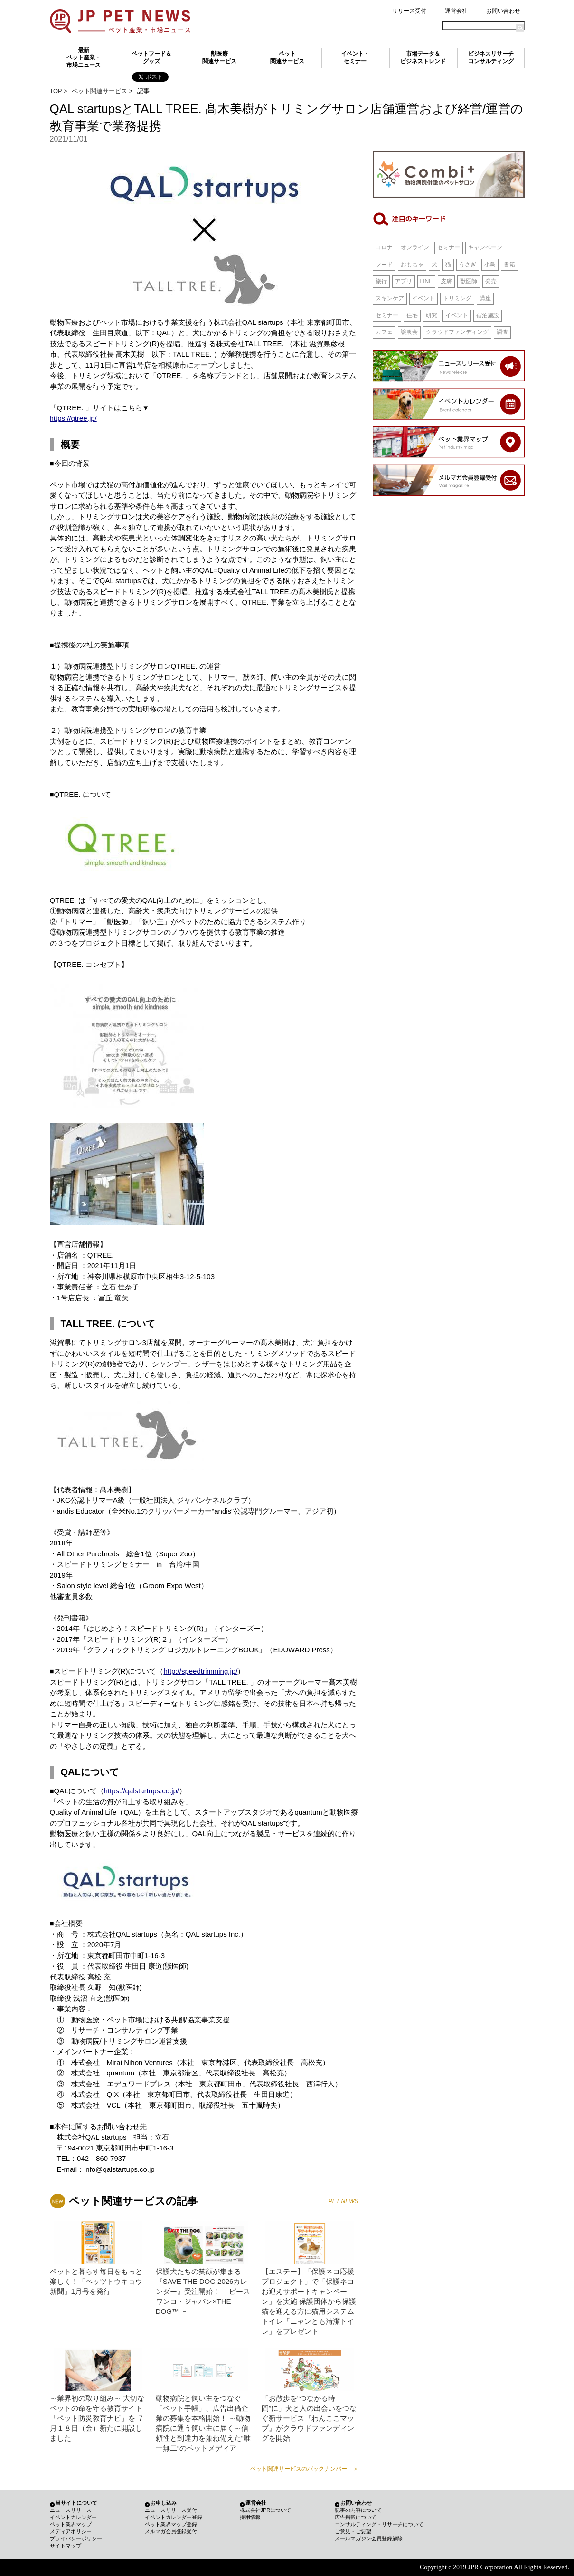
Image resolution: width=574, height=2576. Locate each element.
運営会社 (456, 11)
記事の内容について (358, 2510)
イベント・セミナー (355, 57)
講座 (485, 298)
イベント (423, 298)
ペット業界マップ (71, 2524)
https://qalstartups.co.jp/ (141, 1791)
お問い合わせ (503, 11)
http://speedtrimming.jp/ (200, 1671)
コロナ (384, 247)
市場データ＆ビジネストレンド (423, 57)
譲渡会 (409, 332)
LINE (426, 281)
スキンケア (390, 298)
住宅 (412, 315)
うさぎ (467, 264)
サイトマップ (65, 2545)
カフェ (384, 332)
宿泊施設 (487, 315)
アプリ (403, 281)
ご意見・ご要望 (353, 2531)
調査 (502, 332)
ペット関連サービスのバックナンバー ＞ (304, 2468)
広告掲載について (355, 2517)
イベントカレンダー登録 (173, 2517)
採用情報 (250, 2517)
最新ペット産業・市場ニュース (83, 57)
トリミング (457, 298)
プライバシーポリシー (76, 2538)
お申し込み (164, 2503)
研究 (431, 315)
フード (384, 264)
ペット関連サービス (287, 57)
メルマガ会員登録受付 (171, 2531)
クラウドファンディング (457, 332)
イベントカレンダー (73, 2517)
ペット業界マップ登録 (171, 2524)
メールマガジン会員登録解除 (369, 2538)
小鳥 (490, 264)
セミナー (448, 247)
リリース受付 (409, 11)
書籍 (509, 264)
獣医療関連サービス (219, 57)
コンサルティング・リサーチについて (379, 2524)
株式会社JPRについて (266, 2510)
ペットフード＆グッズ (151, 57)
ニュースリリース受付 (171, 2510)
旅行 (381, 281)
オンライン (415, 247)
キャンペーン (485, 247)
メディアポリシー (71, 2531)
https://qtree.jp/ (73, 418)
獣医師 (468, 281)
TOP (56, 91)
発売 (491, 281)
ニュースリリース (71, 2510)
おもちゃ (412, 264)
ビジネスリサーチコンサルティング (491, 57)
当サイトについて (76, 2503)
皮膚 (446, 281)
